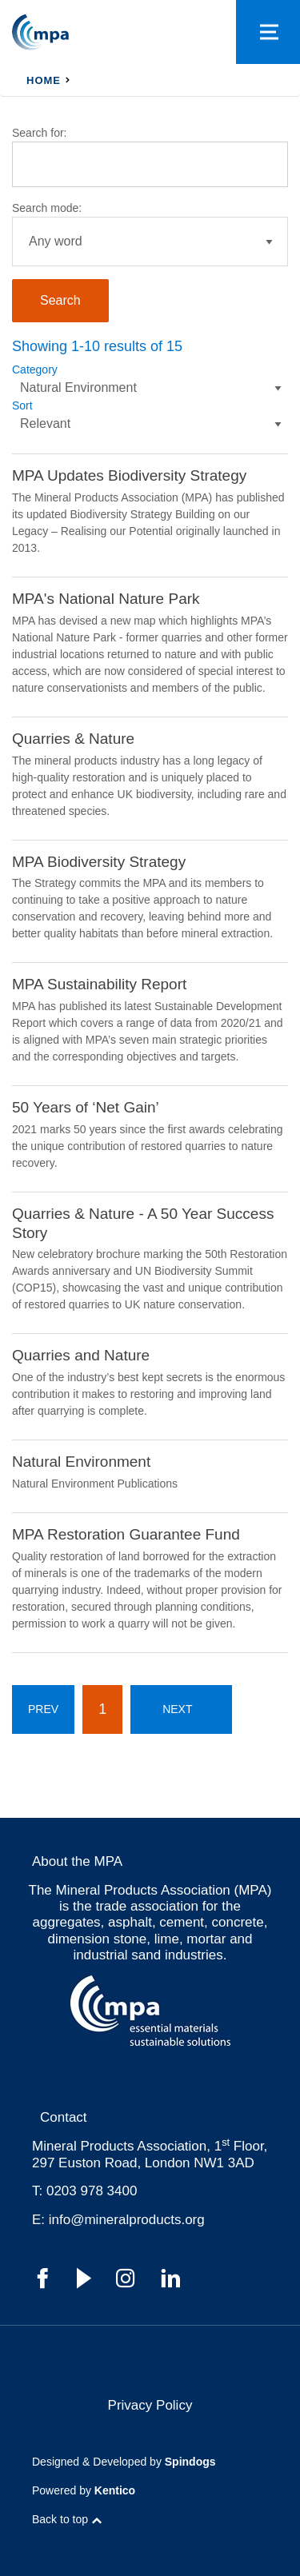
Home (43, 80)
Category (35, 369)
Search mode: (47, 208)
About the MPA (77, 1861)
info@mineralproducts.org (127, 2219)
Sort (22, 405)
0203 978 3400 (91, 2191)
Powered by (83, 2490)
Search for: (39, 132)
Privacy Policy (150, 2405)
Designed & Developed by (124, 2461)
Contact (63, 2117)
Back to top (60, 2519)
